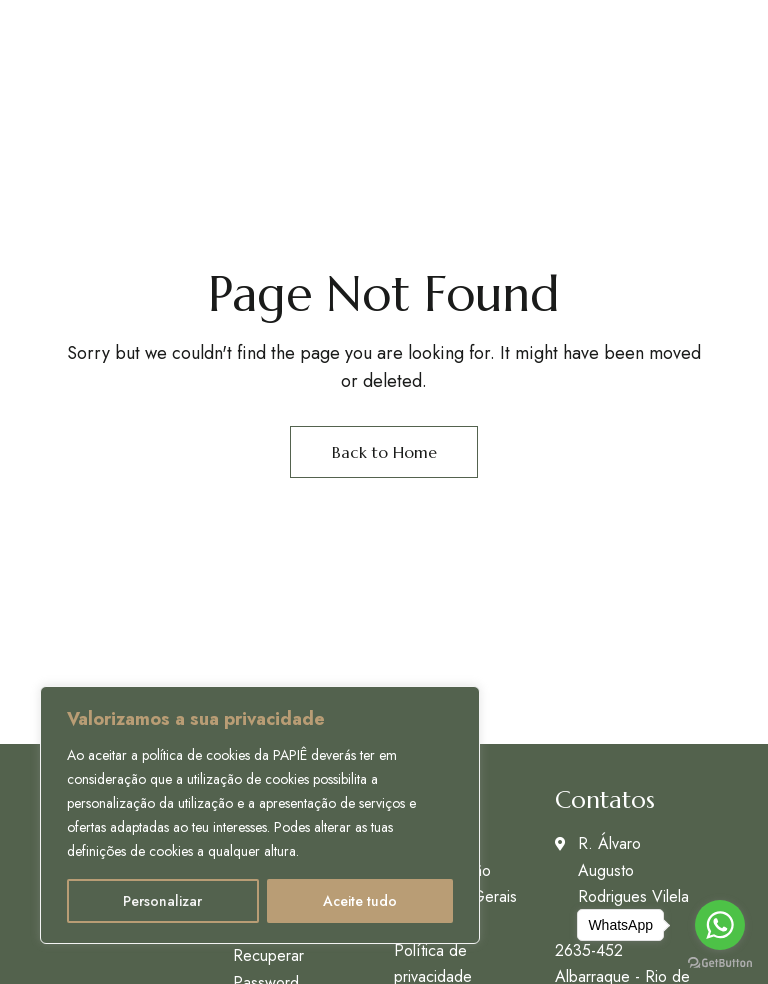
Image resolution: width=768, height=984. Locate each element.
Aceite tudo (360, 901)
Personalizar (162, 901)
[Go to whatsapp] (720, 925)
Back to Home (384, 452)
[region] (260, 815)
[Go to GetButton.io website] (720, 963)
